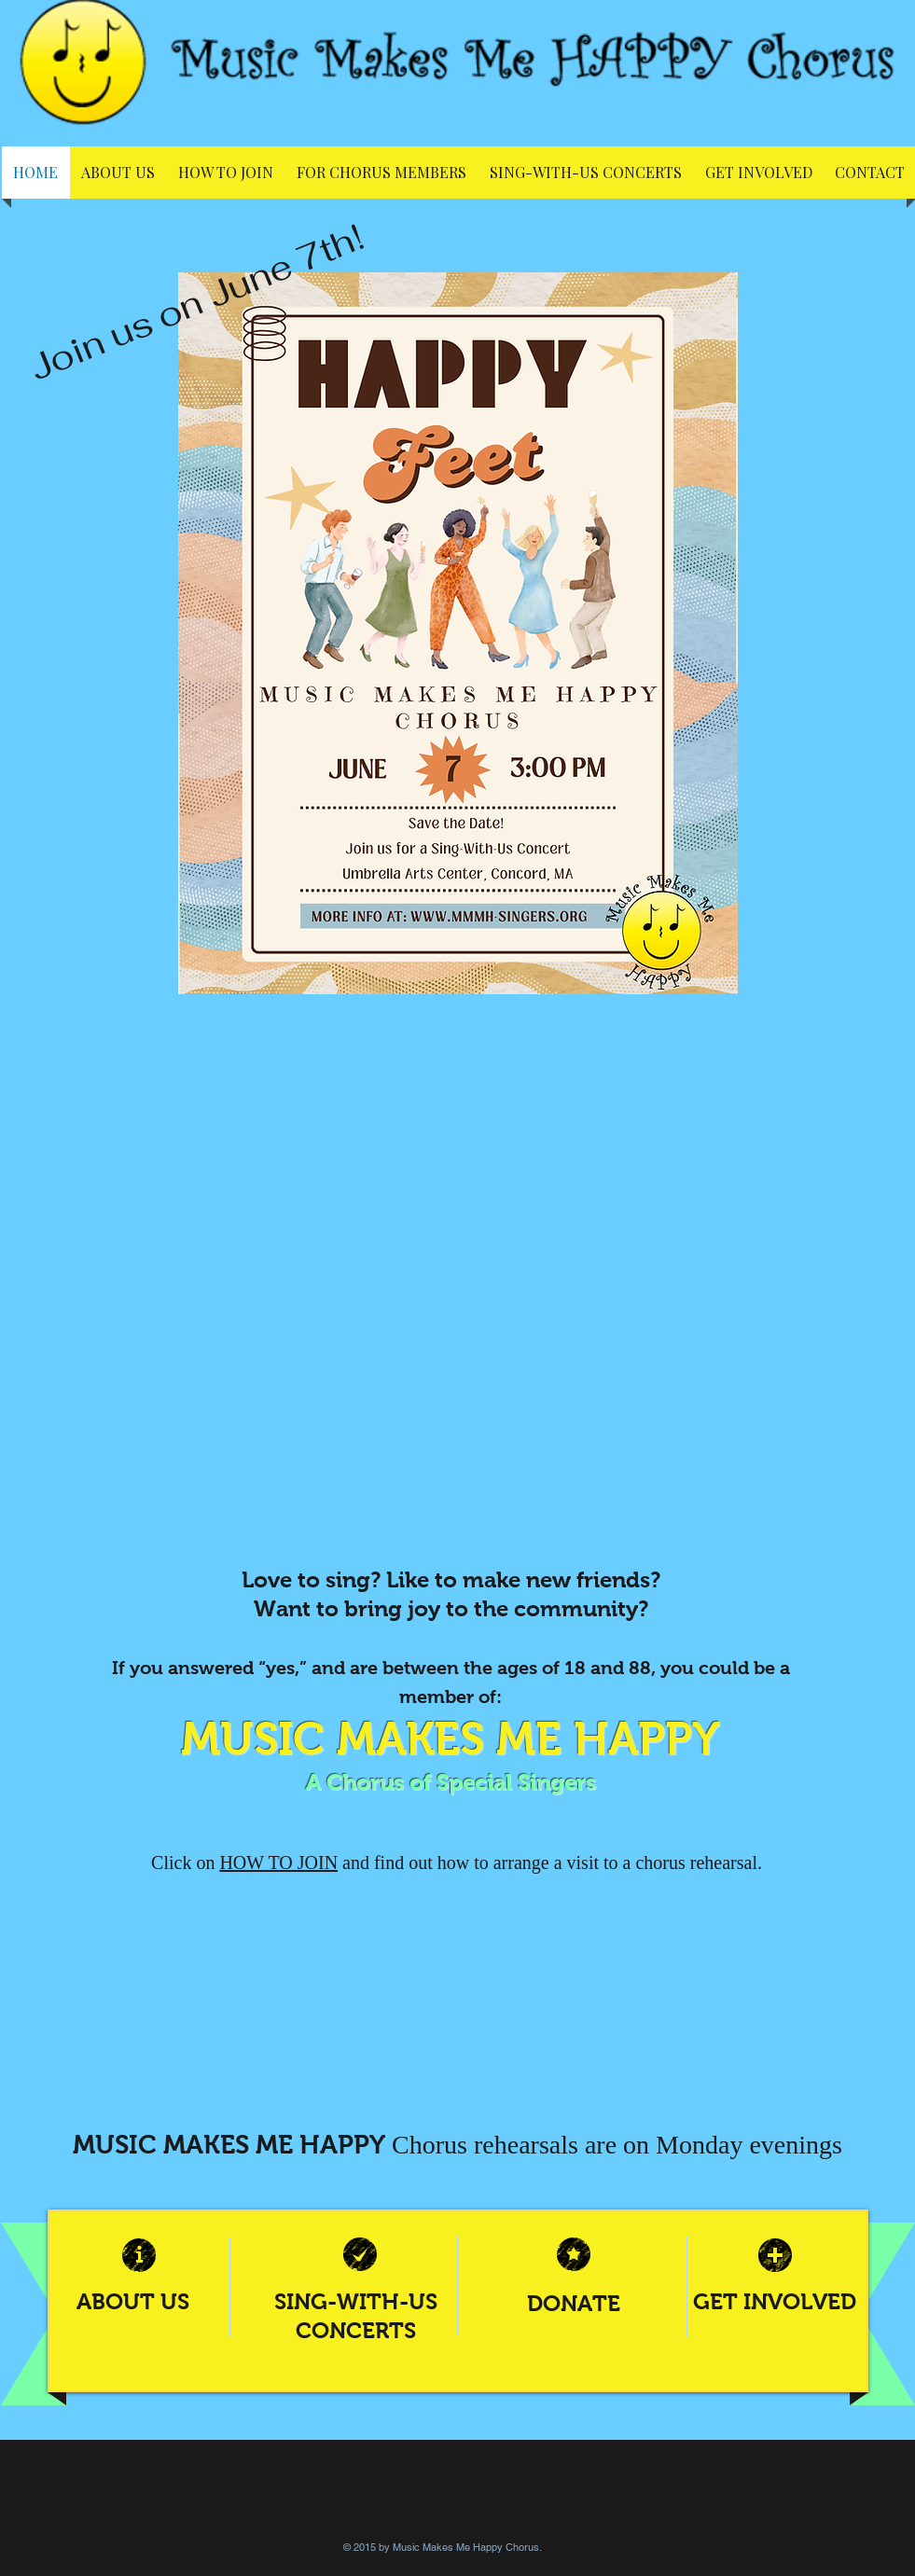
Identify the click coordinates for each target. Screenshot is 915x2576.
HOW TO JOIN (278, 1862)
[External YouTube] (457, 1304)
